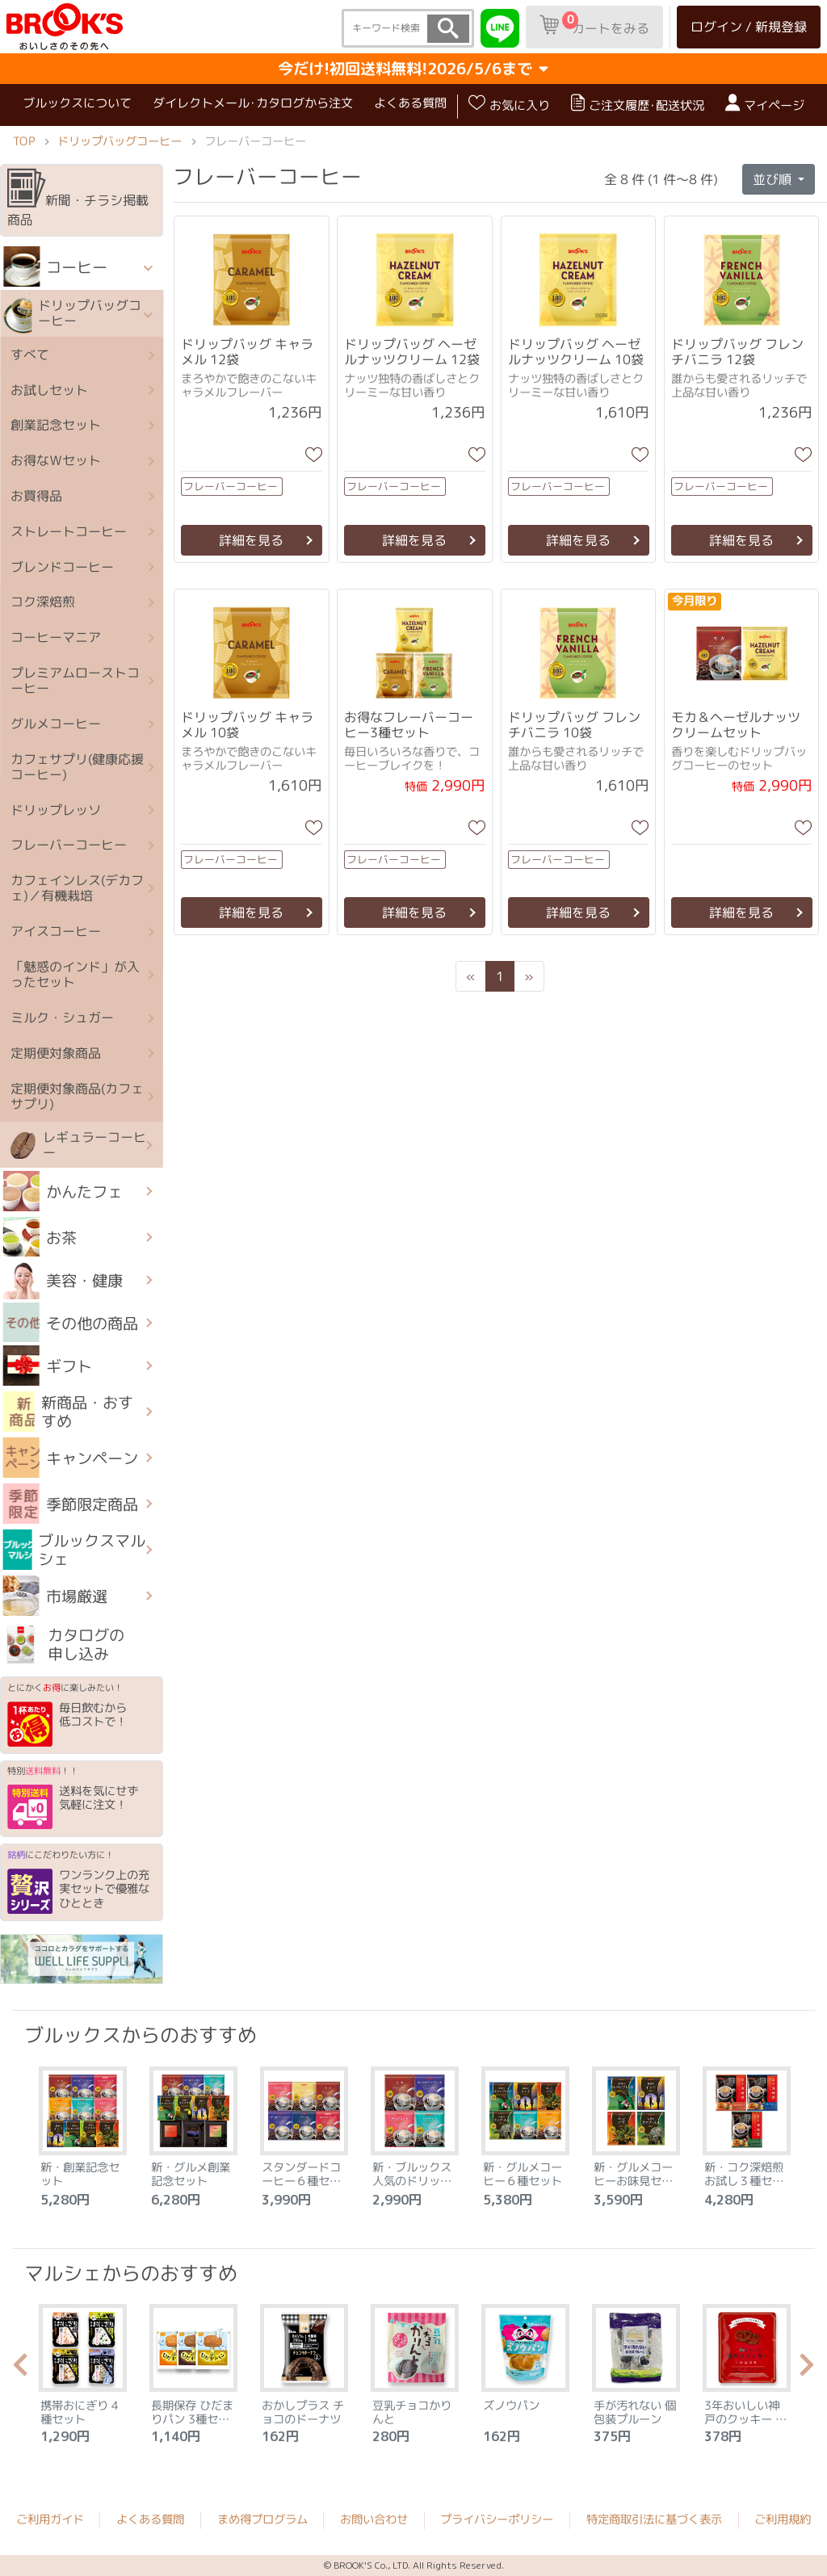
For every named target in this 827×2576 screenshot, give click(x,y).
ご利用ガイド (50, 2519)
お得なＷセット (55, 460)
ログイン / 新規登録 (749, 27)
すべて (29, 354)
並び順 (774, 179)
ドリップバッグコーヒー (119, 140)
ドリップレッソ (55, 809)
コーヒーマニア (55, 637)
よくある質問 (410, 102)
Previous (20, 2369)
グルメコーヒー (55, 723)
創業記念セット (55, 425)
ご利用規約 (782, 2519)
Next (807, 2369)
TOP (24, 140)
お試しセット (49, 389)
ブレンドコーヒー (62, 566)
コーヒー (55, 266)
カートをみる (594, 24)
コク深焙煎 (42, 601)
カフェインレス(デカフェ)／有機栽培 (77, 887)
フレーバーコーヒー (68, 845)
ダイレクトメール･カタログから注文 (253, 102)
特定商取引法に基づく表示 (654, 2519)
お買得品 (36, 496)
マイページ (764, 104)
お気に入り (509, 104)
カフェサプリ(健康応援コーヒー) (77, 765)
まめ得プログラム (262, 2519)
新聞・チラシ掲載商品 (78, 199)
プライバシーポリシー (496, 2519)
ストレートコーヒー (68, 530)
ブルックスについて (77, 102)
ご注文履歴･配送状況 (637, 104)
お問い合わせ (374, 2519)
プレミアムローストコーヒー (75, 680)
